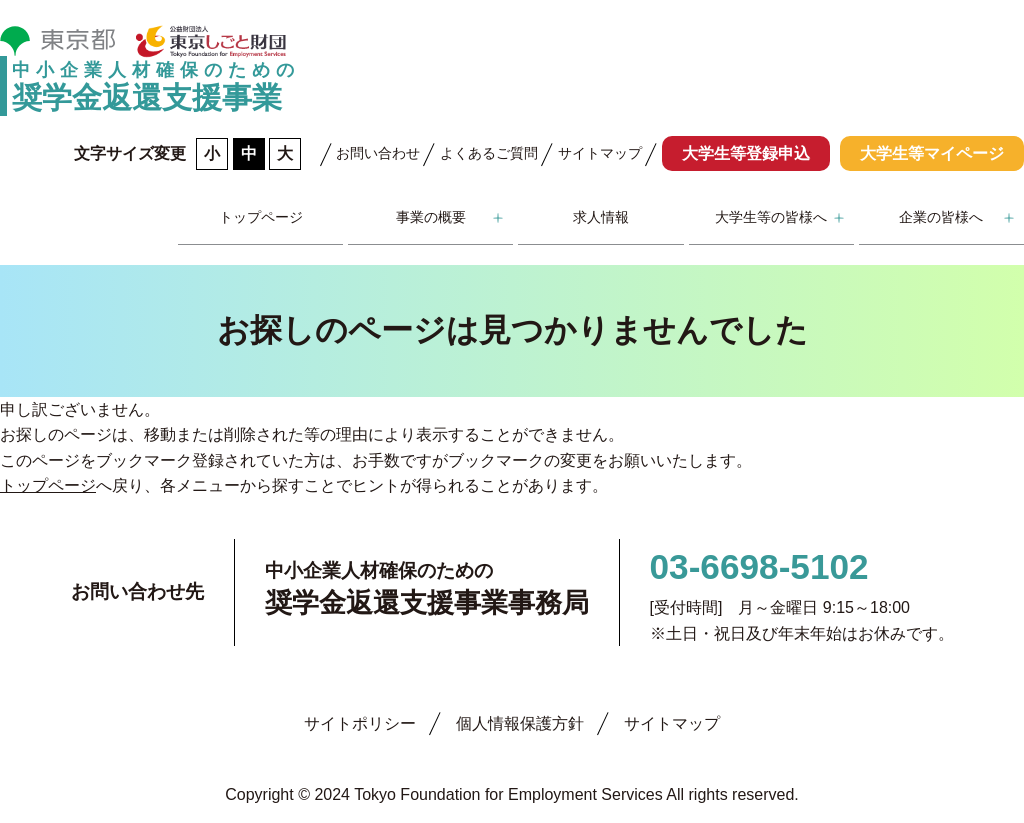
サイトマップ (600, 153)
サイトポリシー (360, 723)
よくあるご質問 (489, 153)
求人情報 (601, 217)
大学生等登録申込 (746, 153)
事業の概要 (431, 217)
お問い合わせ (378, 153)
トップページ (261, 217)
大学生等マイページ (932, 153)
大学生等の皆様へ (771, 217)
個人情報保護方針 (520, 723)
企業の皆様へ (941, 217)
